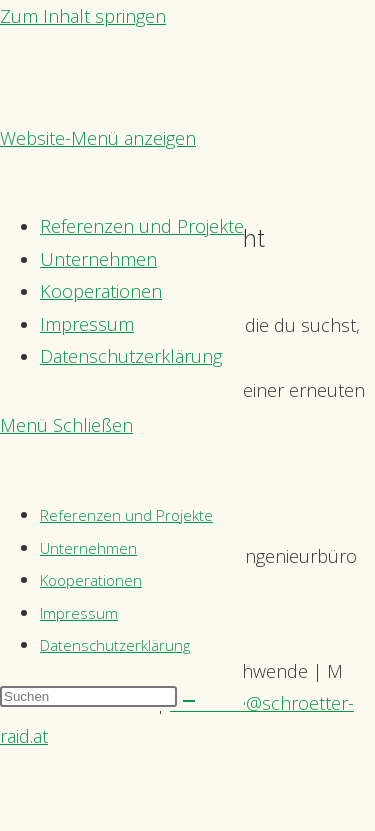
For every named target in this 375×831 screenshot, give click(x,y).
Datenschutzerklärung (115, 645)
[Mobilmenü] (66, 425)
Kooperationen (91, 580)
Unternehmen (88, 548)
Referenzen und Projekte (126, 515)
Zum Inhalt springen (83, 16)
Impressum (79, 613)
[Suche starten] (189, 701)
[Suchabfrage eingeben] (88, 696)
